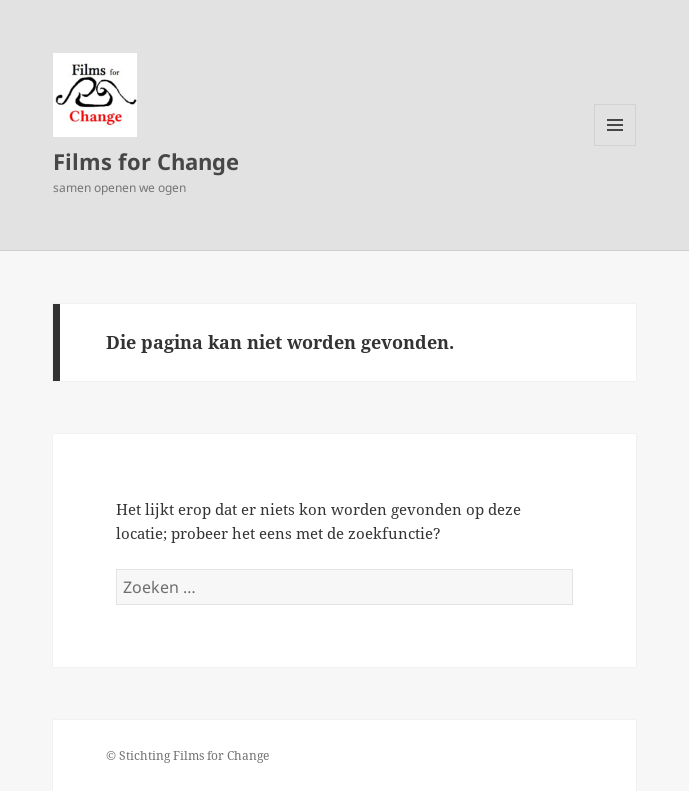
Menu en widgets (615, 145)
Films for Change (146, 161)
